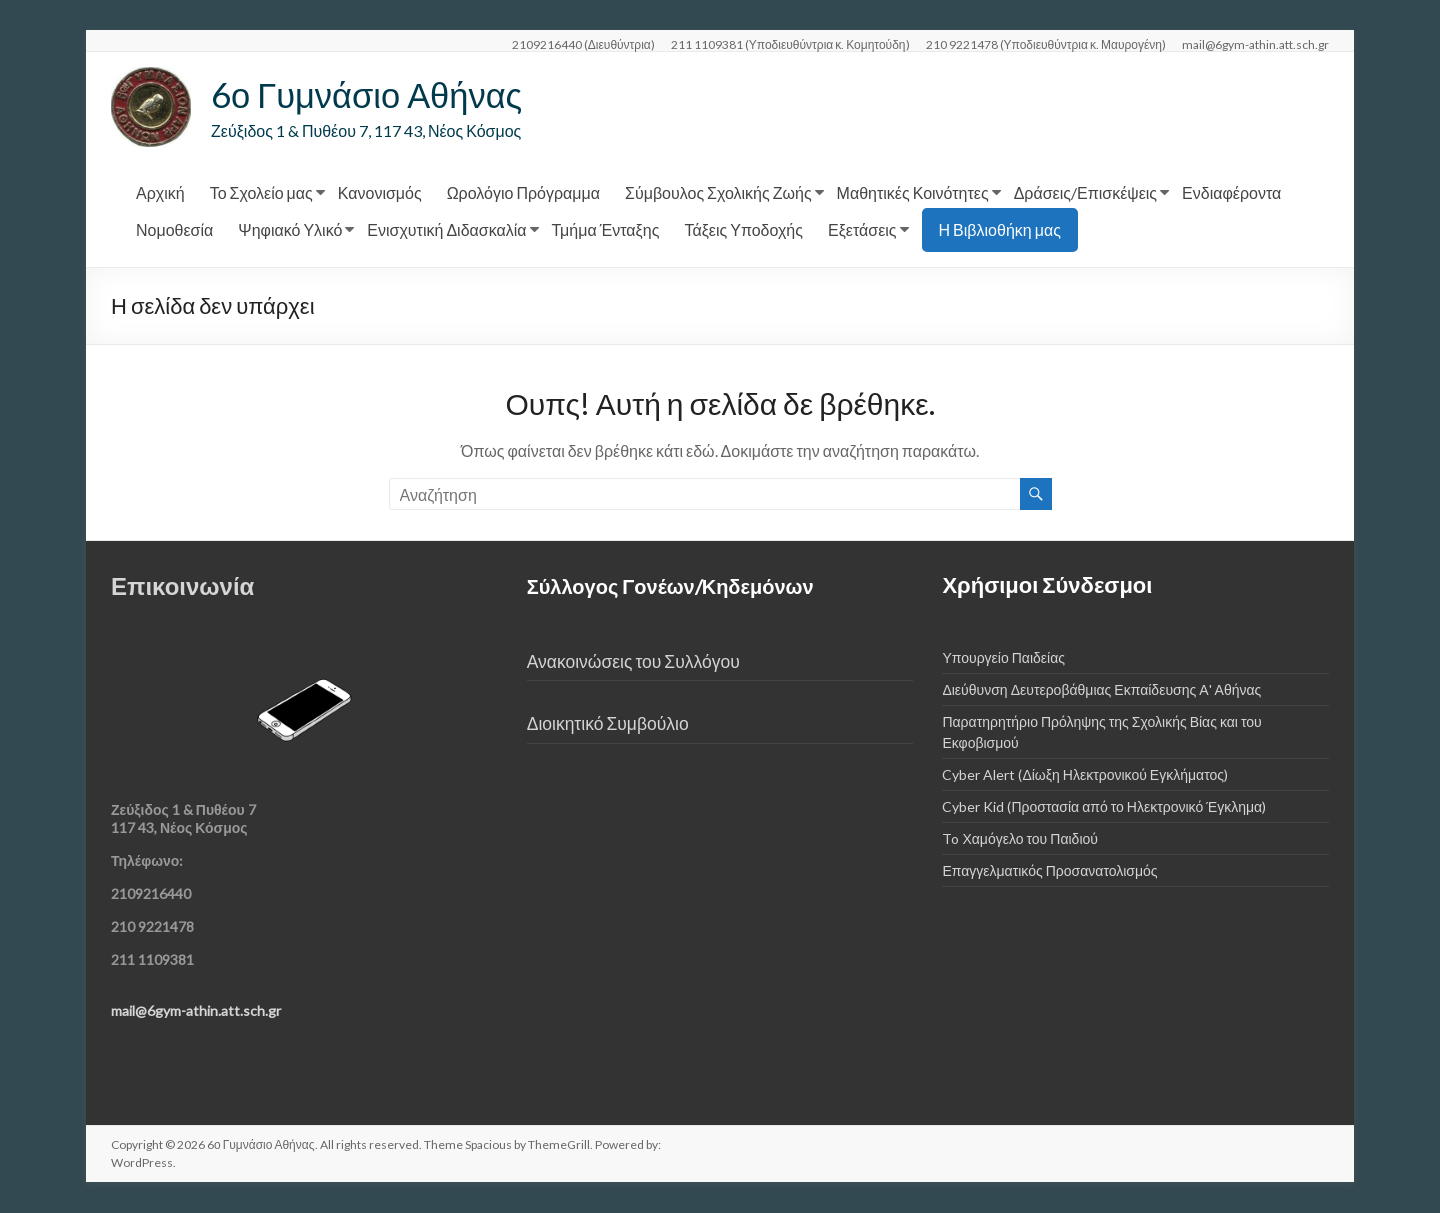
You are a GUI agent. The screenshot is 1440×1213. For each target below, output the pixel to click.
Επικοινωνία (182, 586)
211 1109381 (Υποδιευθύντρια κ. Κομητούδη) (790, 44)
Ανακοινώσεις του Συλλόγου (633, 662)
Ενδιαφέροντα (1231, 193)
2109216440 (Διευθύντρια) (583, 44)
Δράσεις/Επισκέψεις (1085, 193)
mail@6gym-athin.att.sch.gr (1255, 44)
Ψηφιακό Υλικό (290, 230)
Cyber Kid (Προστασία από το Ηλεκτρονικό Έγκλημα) (1104, 807)
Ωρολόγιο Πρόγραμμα (523, 193)
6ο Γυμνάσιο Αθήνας (373, 95)
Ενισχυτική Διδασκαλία (446, 230)
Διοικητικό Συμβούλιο (608, 724)
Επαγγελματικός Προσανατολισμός (1049, 871)
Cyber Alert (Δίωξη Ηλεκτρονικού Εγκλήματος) (1085, 775)
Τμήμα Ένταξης (606, 230)
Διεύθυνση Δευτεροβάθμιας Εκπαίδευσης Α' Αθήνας (1101, 690)
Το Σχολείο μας (261, 193)
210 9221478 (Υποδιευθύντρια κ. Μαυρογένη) (1046, 44)
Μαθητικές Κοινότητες (913, 193)
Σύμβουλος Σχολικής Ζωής (718, 193)
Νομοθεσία (174, 230)
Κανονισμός (380, 193)
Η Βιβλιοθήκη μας (1000, 230)
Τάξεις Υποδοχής (743, 230)
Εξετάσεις (862, 230)
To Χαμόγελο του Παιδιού (1020, 839)
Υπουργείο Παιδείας (1003, 658)
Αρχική (160, 193)
